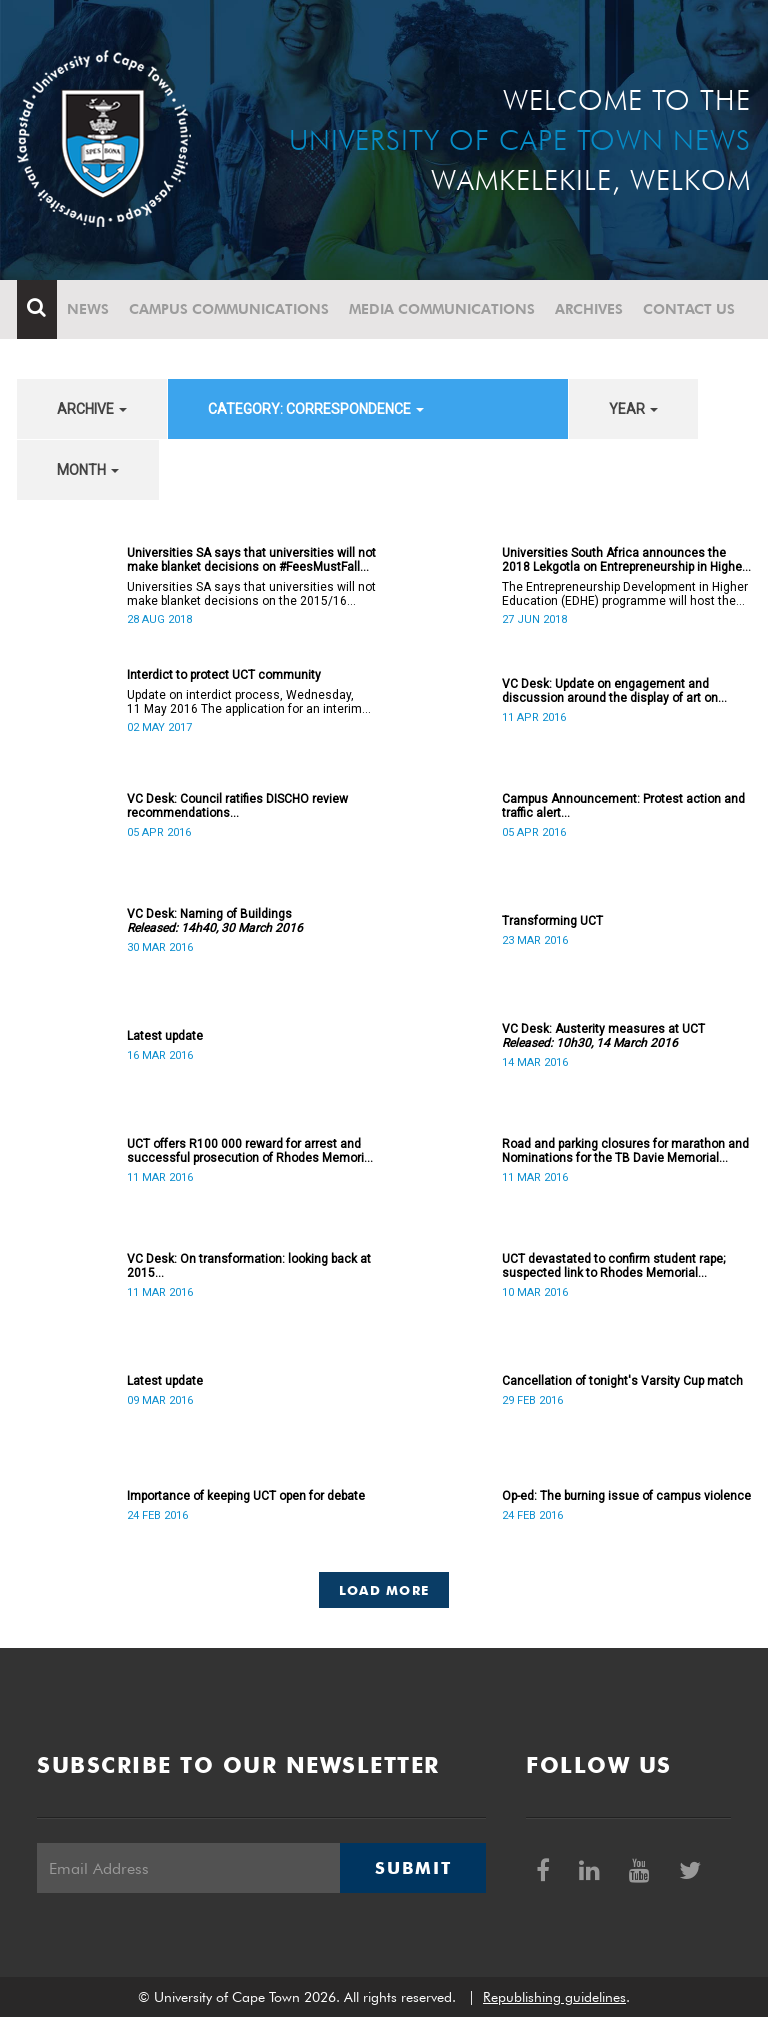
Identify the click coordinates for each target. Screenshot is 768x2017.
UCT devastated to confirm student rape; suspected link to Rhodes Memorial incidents (613, 1266)
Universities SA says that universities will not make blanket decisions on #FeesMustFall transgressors (251, 560)
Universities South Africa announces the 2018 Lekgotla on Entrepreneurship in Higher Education (624, 560)
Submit (413, 1868)
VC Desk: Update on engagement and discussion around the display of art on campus (610, 691)
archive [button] (92, 409)
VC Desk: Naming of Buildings (215, 921)
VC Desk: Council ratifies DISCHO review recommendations (237, 806)
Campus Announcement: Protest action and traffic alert (623, 806)
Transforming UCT (552, 921)
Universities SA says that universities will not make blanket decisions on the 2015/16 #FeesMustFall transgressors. (251, 594)
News (88, 309)
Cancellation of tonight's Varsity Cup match (622, 1381)
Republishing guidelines (554, 1997)
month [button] (88, 470)
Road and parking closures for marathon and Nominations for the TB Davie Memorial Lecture (625, 1151)
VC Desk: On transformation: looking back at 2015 (249, 1266)
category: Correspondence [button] (316, 409)
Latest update (165, 1036)
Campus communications (229, 309)
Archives (589, 309)
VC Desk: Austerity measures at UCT (603, 1036)
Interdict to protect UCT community (224, 675)
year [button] (633, 409)
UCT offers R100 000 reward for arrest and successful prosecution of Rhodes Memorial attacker (250, 1151)
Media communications (442, 309)
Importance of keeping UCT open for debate (246, 1496)
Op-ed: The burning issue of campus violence (626, 1496)
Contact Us (689, 309)
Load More (384, 1590)
